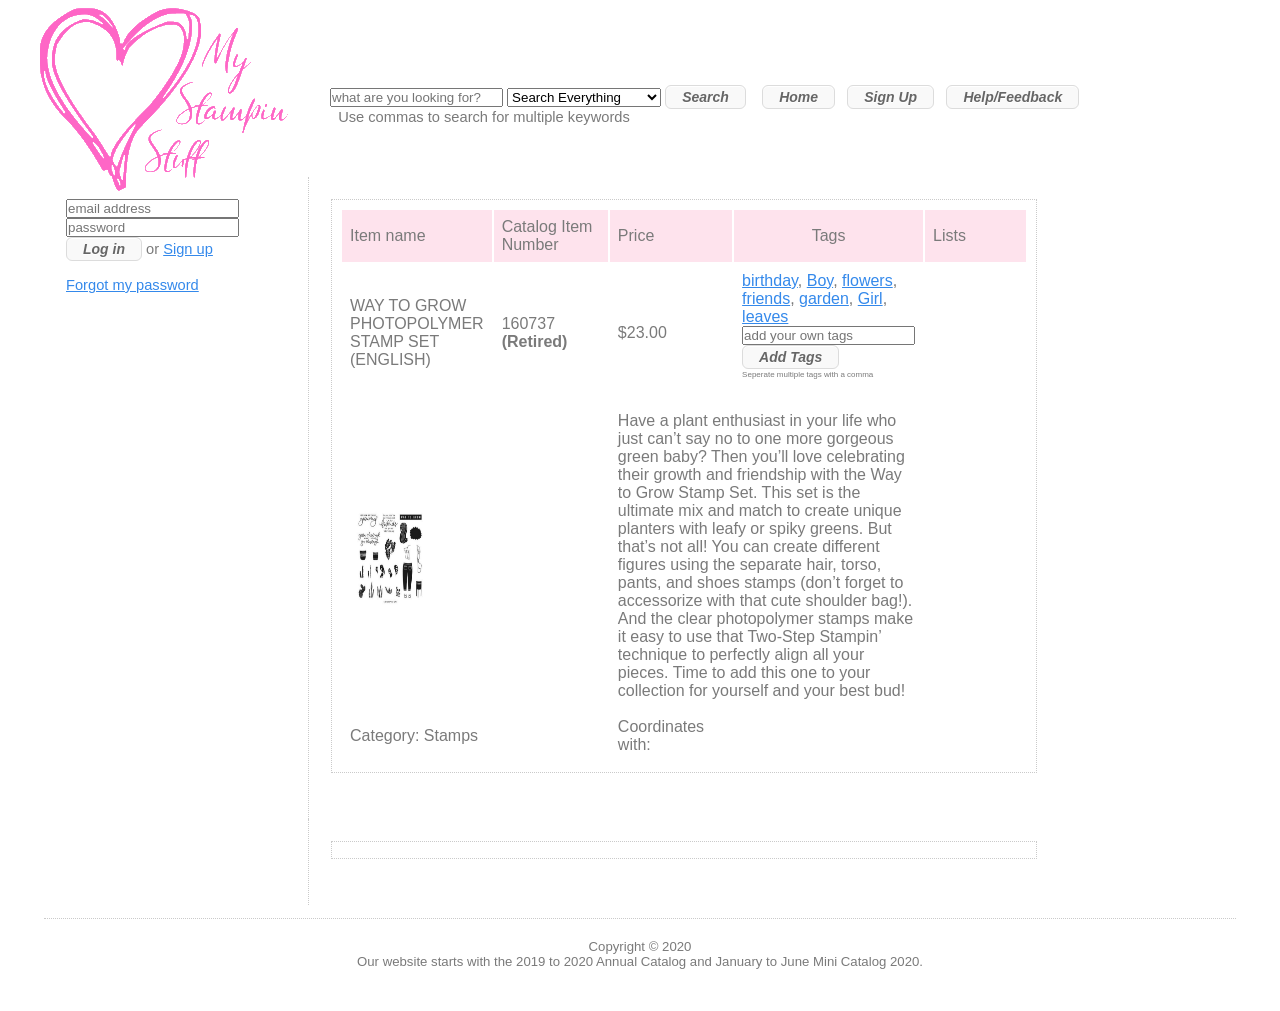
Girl (870, 298)
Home (798, 97)
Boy (820, 280)
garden (824, 298)
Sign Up (890, 97)
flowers (867, 280)
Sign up (188, 249)
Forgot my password (132, 285)
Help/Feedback (1012, 97)
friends (766, 298)
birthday (770, 280)
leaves (765, 316)
